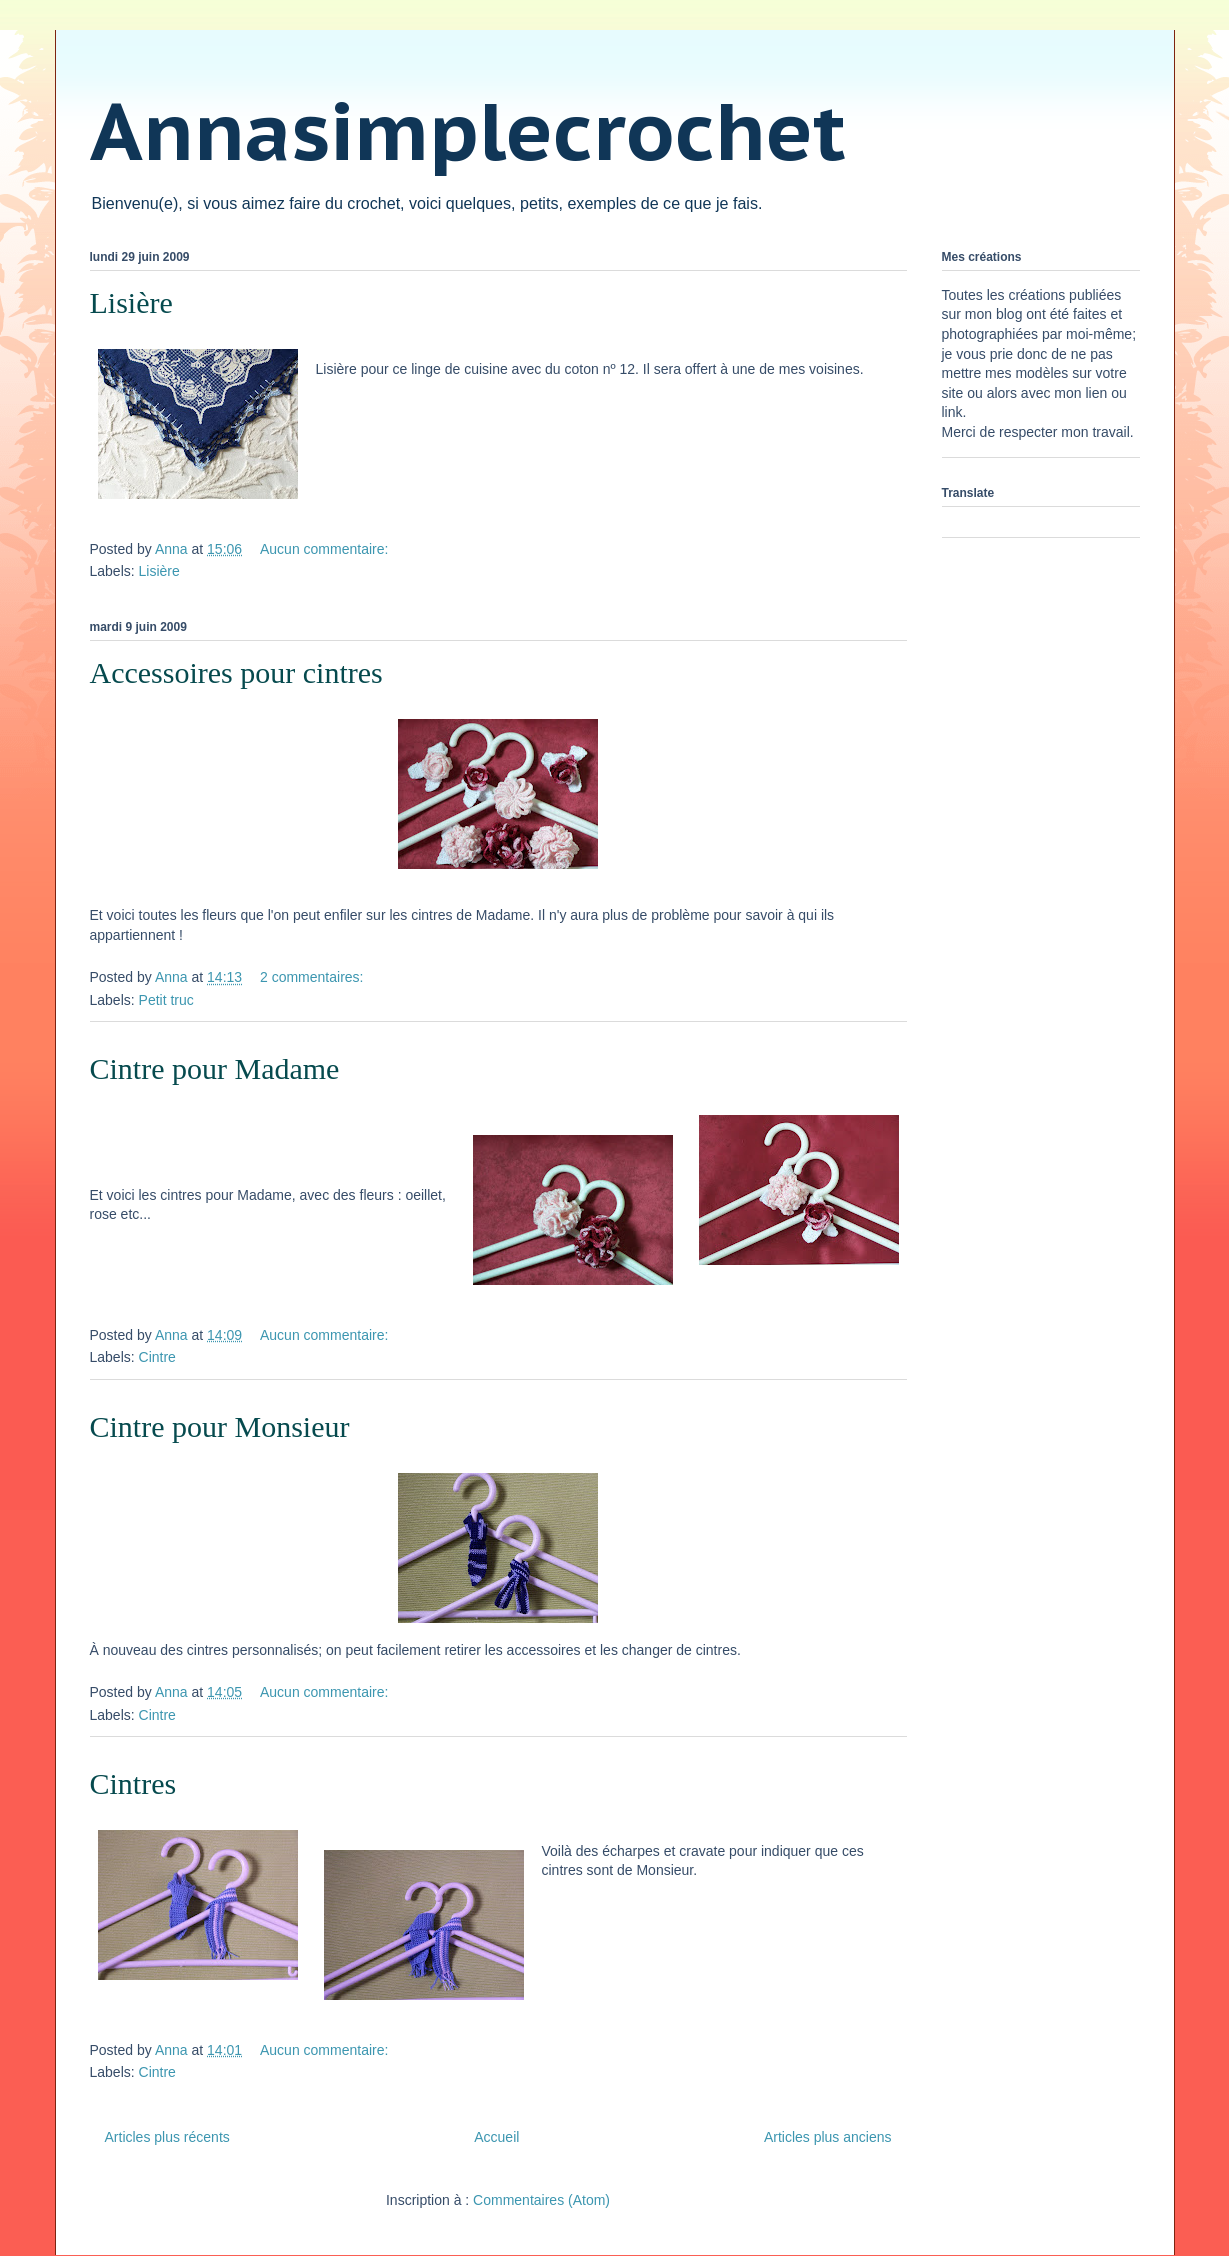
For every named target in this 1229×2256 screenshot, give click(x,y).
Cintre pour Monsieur (220, 1426)
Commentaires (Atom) (541, 2200)
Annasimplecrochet (468, 130)
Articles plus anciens (828, 2137)
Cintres (133, 1783)
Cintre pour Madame (215, 1068)
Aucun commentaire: (326, 549)
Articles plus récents (167, 2137)
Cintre (157, 1357)
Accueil (496, 2137)
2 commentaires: (313, 977)
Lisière (131, 302)
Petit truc (166, 1000)
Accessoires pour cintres (236, 672)
